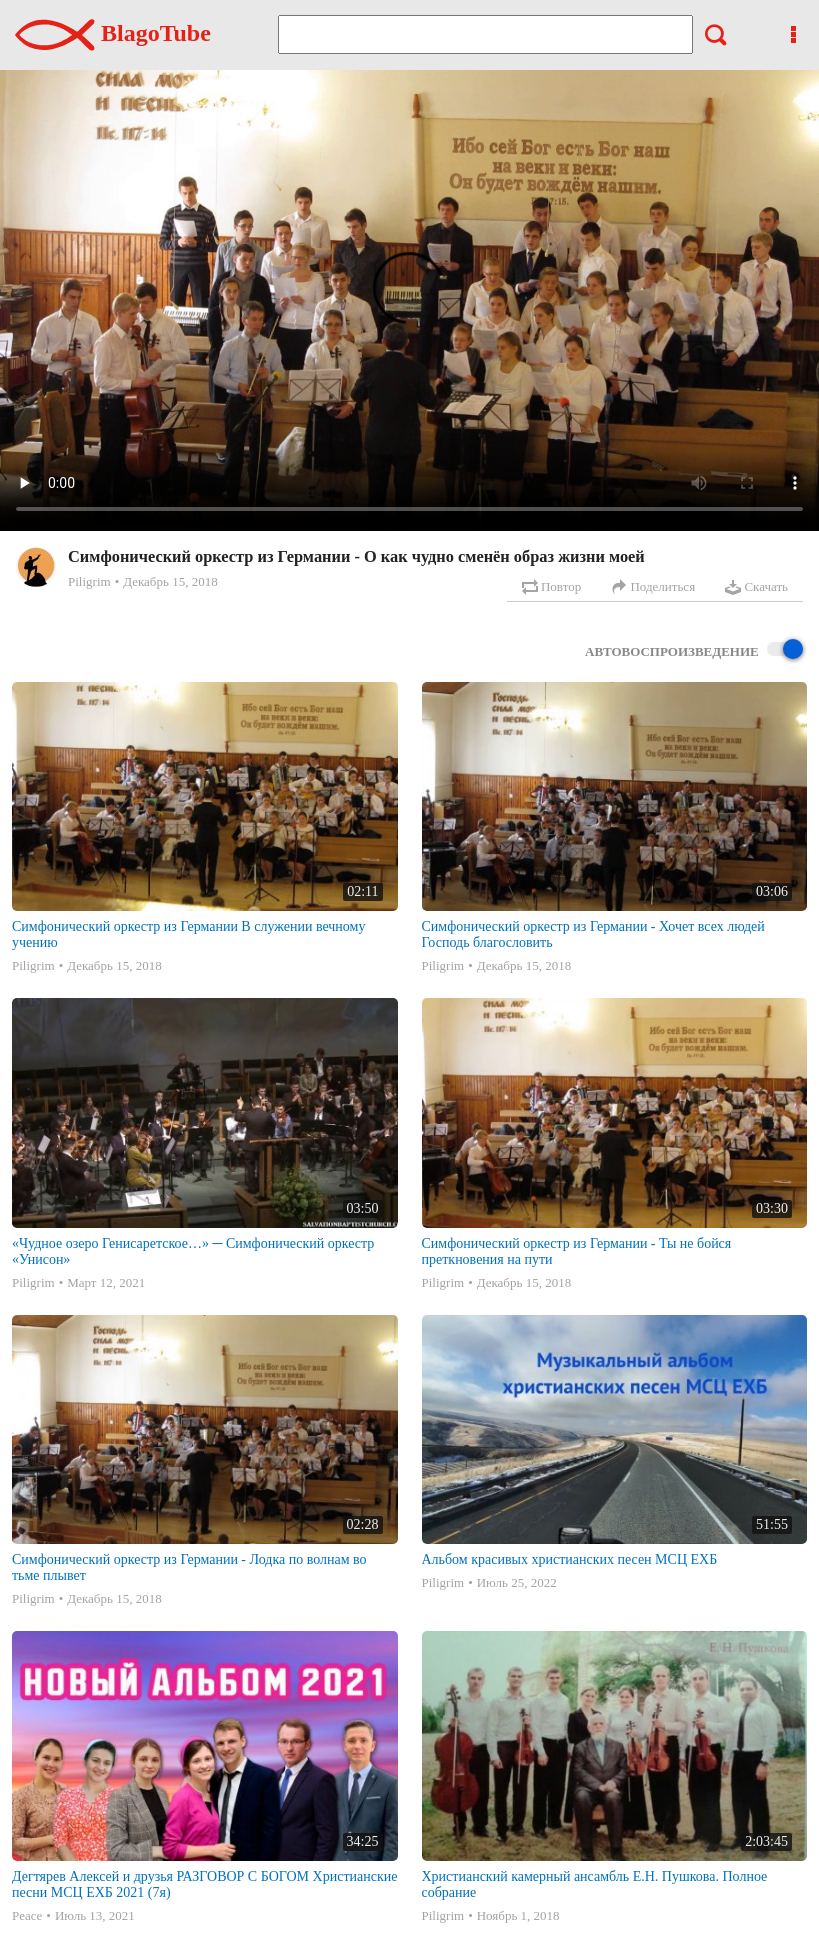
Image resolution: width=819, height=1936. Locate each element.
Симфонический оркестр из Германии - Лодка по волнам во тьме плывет (189, 1567)
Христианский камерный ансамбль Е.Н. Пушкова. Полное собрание (595, 1884)
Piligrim (89, 581)
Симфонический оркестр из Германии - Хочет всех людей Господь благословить (593, 934)
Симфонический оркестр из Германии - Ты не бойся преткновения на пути (577, 1251)
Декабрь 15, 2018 (170, 581)
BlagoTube (113, 33)
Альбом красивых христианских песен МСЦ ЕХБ (570, 1559)
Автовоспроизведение (694, 650)
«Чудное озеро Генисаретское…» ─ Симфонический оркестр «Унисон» (193, 1251)
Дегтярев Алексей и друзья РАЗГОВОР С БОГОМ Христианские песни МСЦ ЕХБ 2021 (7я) (204, 1884)
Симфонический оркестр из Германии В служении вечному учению (188, 934)
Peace (27, 1915)
